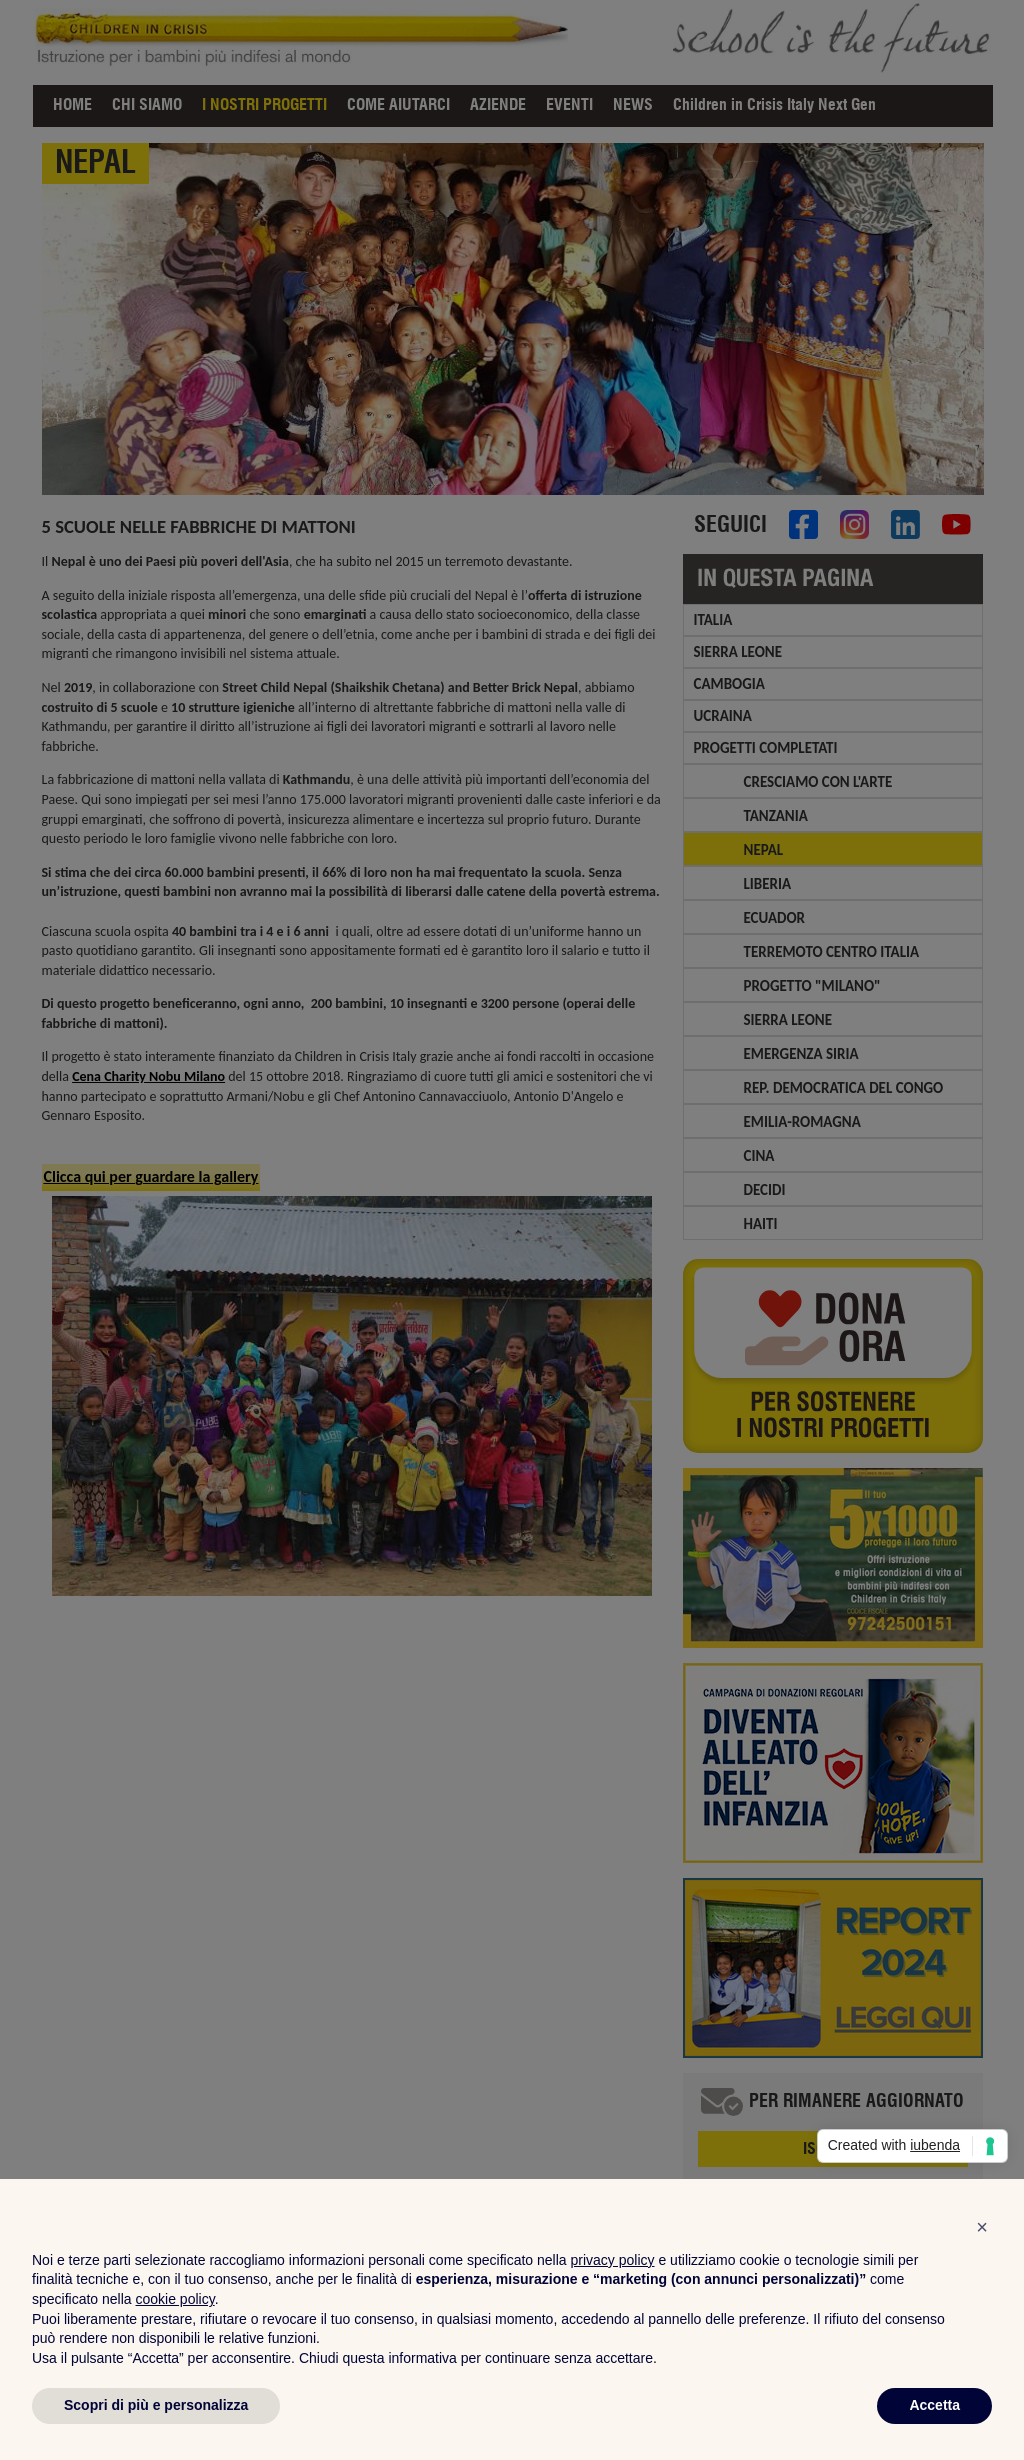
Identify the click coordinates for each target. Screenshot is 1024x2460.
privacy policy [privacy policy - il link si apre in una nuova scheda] (613, 2260)
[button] (982, 2227)
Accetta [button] (934, 2405)
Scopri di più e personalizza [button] (156, 2405)
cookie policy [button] (175, 2299)
